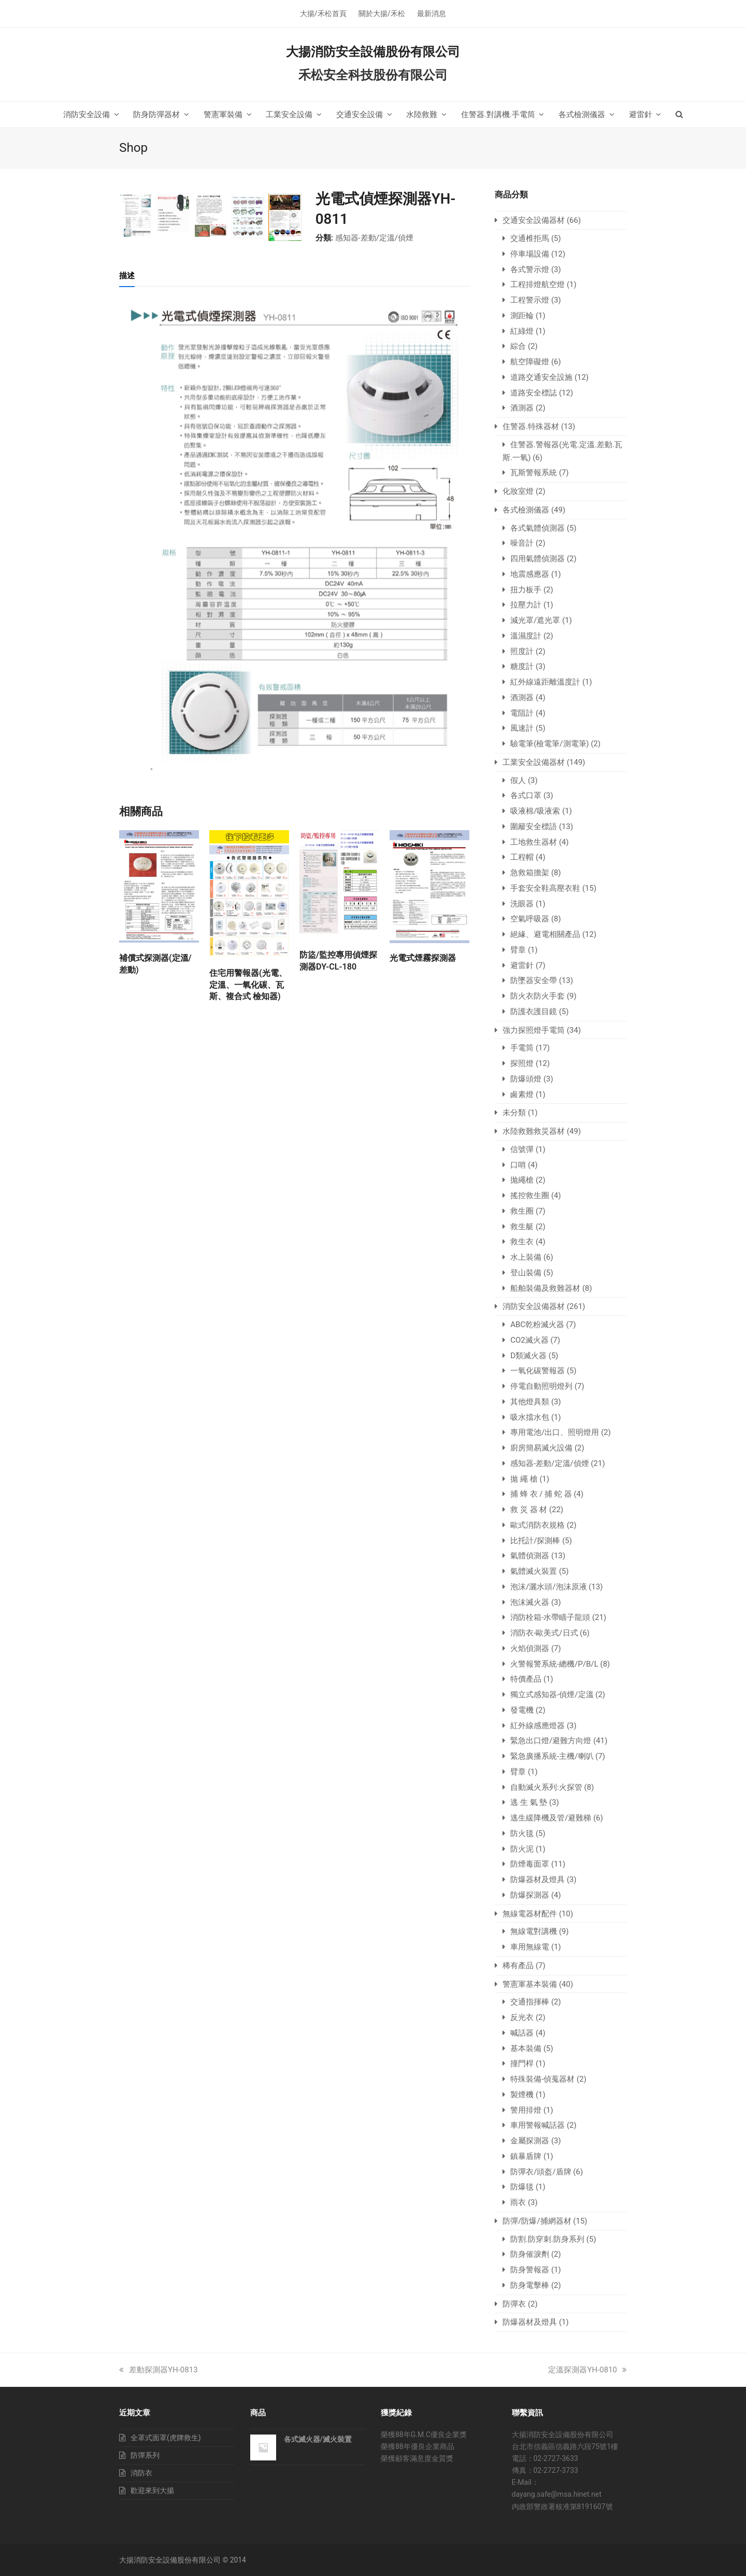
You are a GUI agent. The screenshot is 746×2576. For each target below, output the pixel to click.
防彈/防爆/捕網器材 (537, 2221)
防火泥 (522, 1849)
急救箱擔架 (529, 872)
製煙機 (522, 2094)
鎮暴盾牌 (525, 2156)
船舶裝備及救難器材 (545, 1288)
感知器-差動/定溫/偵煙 (374, 238)
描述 (127, 513)
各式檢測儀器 (526, 510)
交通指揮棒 (529, 2001)
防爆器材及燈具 (537, 1879)
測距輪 (522, 315)
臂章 (518, 950)
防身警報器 (529, 2269)
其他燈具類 (529, 1401)
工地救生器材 (533, 842)
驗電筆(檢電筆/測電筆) (549, 743)
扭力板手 (525, 589)
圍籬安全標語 (533, 826)
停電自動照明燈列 (541, 1386)
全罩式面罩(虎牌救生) (166, 2437)
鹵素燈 (522, 1094)
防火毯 (522, 1833)
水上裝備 (525, 1257)
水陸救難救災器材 (534, 1131)
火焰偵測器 (529, 1648)
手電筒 (522, 1047)
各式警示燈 (529, 269)
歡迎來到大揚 (152, 2490)
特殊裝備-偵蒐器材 (542, 2079)
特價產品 (525, 1679)
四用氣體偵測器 (537, 558)
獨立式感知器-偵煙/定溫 (551, 1694)
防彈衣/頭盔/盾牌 (540, 2171)
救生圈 (522, 1211)
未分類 (514, 1112)
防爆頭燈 (525, 1079)
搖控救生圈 (529, 1195)
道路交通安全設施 (541, 377)
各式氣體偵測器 (537, 528)
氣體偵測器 (529, 1555)
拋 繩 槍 (523, 1479)
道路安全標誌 (533, 392)
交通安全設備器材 (534, 220)
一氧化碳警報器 (537, 1370)
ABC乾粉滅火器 (537, 1324)
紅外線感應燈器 (537, 1725)
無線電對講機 (533, 1931)
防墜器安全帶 (533, 980)
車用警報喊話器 (537, 2125)
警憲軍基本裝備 (530, 1984)
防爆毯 (522, 2186)
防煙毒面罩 (529, 1864)
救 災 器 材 (528, 1509)
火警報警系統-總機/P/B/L (554, 1664)
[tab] (127, 513)
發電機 (522, 1710)
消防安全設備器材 (534, 1306)
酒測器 (522, 407)
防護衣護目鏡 (533, 1011)
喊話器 (522, 2033)
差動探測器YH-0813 (158, 2369)
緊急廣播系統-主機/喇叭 (551, 1756)
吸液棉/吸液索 (535, 811)
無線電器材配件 (530, 1913)
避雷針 (522, 965)
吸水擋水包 (529, 1417)
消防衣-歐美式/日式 (544, 1633)
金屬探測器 (529, 2140)
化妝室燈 (518, 491)
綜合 (518, 346)
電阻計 (522, 713)
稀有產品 (518, 1965)
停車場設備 (529, 254)
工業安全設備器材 (534, 762)
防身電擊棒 (529, 2285)
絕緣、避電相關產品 (545, 934)
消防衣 (141, 2473)
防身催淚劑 (529, 2254)
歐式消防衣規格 (537, 1525)
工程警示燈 (529, 300)
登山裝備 (525, 1272)
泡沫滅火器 (529, 1602)
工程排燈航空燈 (537, 284)
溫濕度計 (525, 636)
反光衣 (522, 2017)
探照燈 (522, 1063)
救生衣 (522, 1241)
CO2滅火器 (529, 1340)
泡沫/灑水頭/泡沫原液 (548, 1586)
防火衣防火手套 (537, 996)
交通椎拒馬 (529, 238)
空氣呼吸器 (529, 918)
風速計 (522, 728)
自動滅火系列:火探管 (546, 1787)
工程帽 (522, 857)
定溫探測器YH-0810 (587, 2369)
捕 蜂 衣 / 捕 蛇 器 (541, 1494)
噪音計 (522, 543)
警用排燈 (525, 2110)
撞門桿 (522, 2063)
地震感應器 (529, 574)
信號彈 (522, 1149)
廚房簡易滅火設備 (541, 1448)
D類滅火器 (528, 1355)
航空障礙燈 (529, 361)
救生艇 (522, 1226)
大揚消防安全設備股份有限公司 (373, 52)
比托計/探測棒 (535, 1540)
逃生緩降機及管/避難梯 (550, 1818)
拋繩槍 (522, 1180)
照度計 (522, 651)
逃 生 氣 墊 (528, 1802)
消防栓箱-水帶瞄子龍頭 (550, 1617)
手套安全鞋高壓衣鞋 (545, 888)
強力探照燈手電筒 (534, 1030)
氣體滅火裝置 (533, 1571)
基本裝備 (525, 2048)
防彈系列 (145, 2455)
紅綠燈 (522, 331)
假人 (518, 780)
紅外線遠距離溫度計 (545, 682)
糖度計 (522, 666)
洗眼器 (522, 903)
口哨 (518, 1165)
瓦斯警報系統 (533, 472)
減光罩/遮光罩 (535, 620)
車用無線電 (529, 1947)
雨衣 (518, 2202)
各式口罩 (525, 795)
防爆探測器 (529, 1895)
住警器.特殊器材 (531, 426)
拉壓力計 (525, 604)
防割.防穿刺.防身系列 (547, 2239)
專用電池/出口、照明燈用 (554, 1432)
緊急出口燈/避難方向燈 (550, 1740)
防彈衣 (514, 2304)
